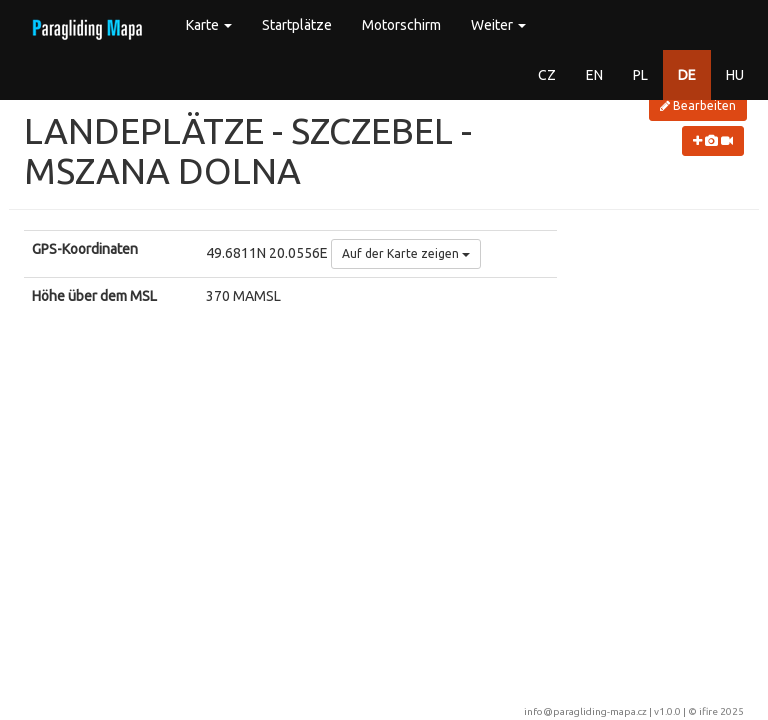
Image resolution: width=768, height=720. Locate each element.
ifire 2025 (721, 711)
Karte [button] (209, 25)
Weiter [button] (498, 25)
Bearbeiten (698, 105)
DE (687, 75)
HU (735, 75)
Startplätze (297, 25)
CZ (547, 75)
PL (640, 75)
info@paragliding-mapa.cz (585, 711)
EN (594, 75)
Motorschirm (401, 25)
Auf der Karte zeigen (406, 253)
